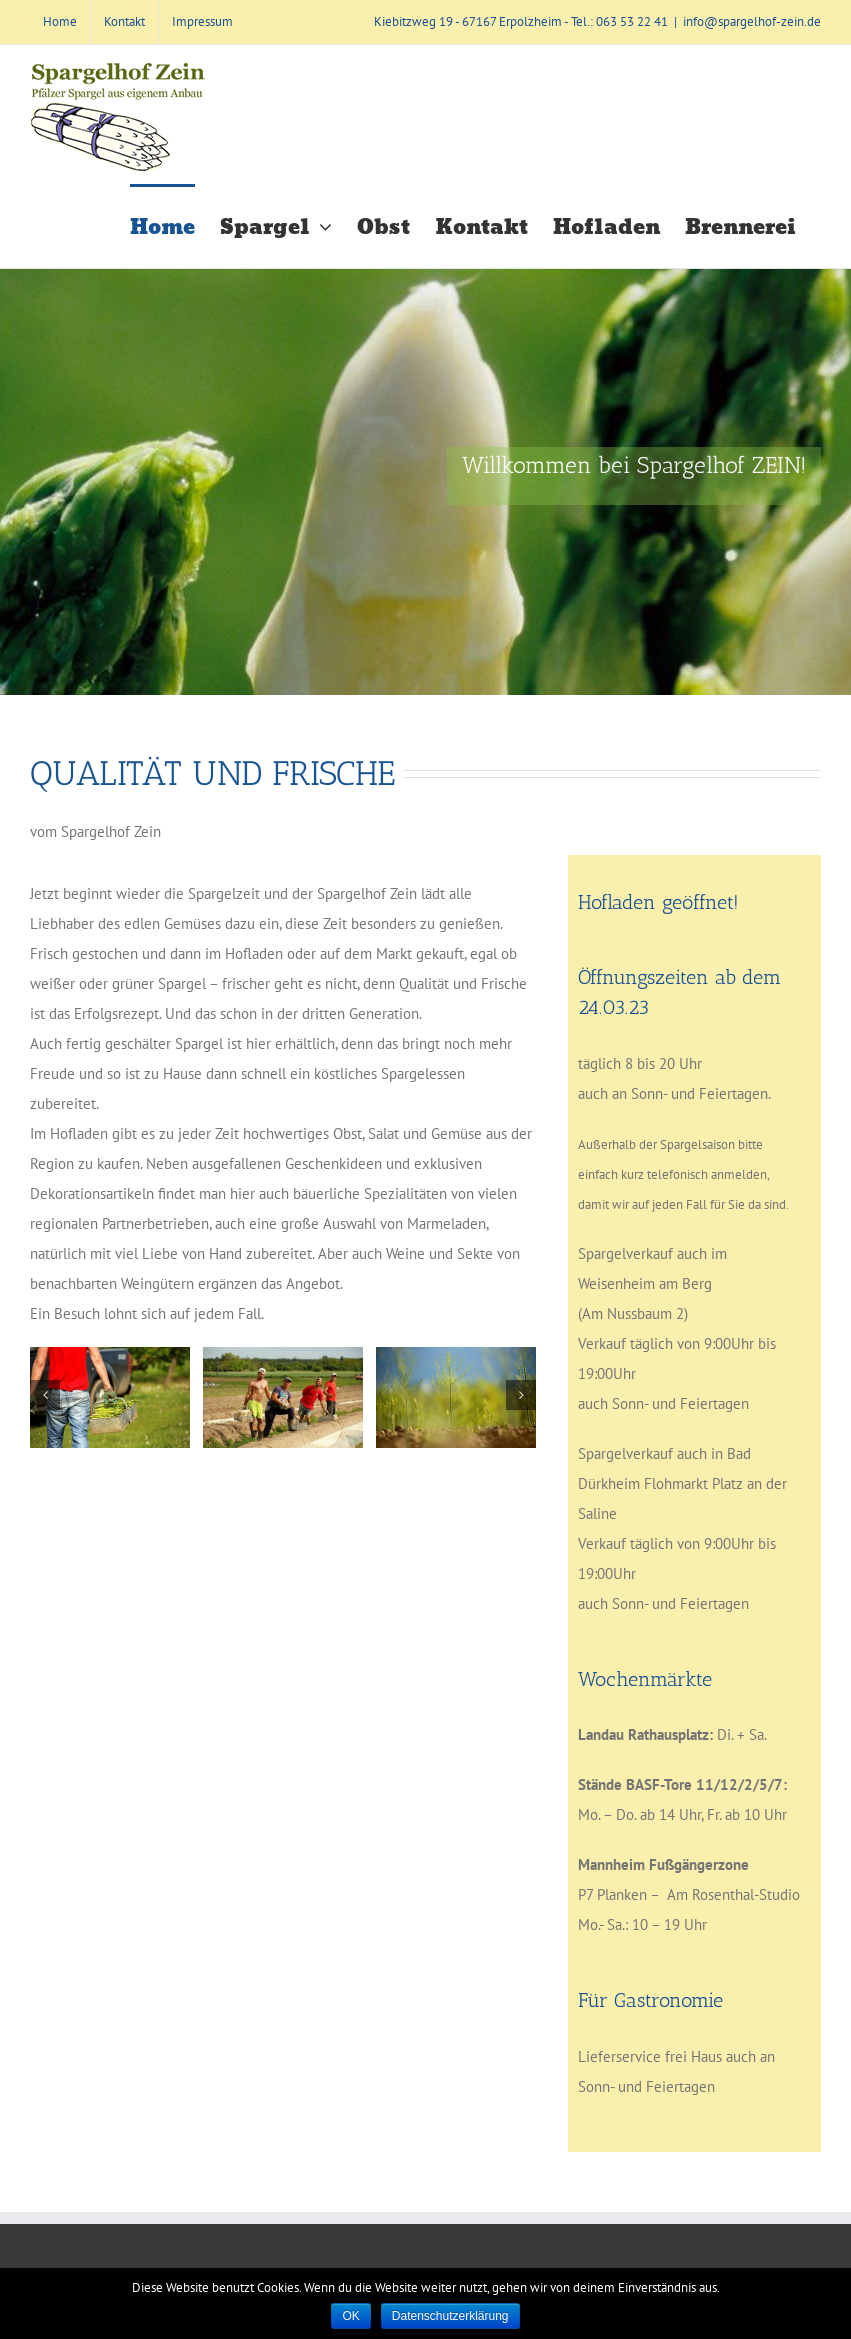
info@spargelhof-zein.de (752, 21)
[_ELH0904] (456, 1397)
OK (350, 2316)
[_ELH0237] (110, 1397)
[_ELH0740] (283, 1397)
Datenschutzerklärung (450, 2316)
